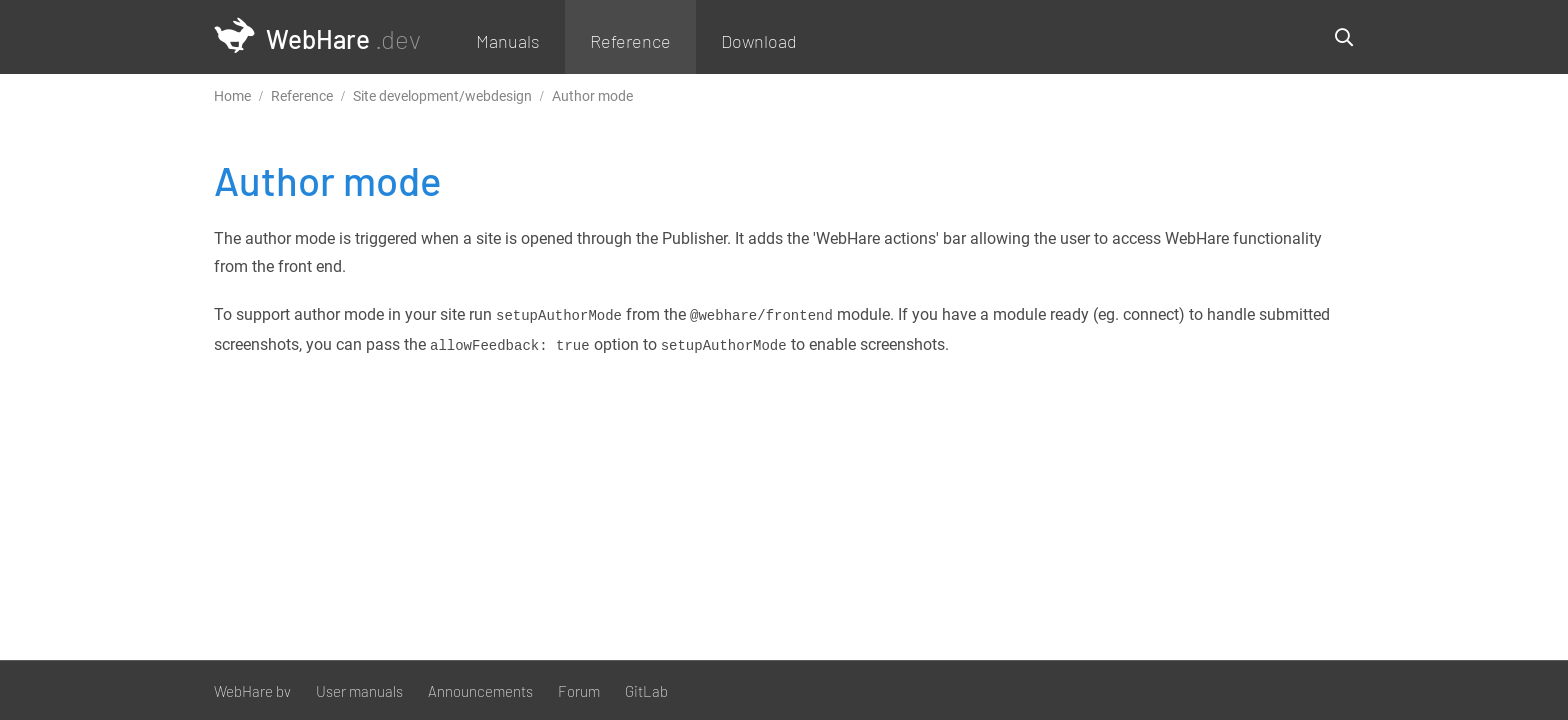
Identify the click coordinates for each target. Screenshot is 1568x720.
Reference (630, 41)
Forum (579, 691)
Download (759, 41)
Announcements (480, 691)
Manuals (508, 41)
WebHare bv (252, 691)
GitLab (646, 691)
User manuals (359, 691)
